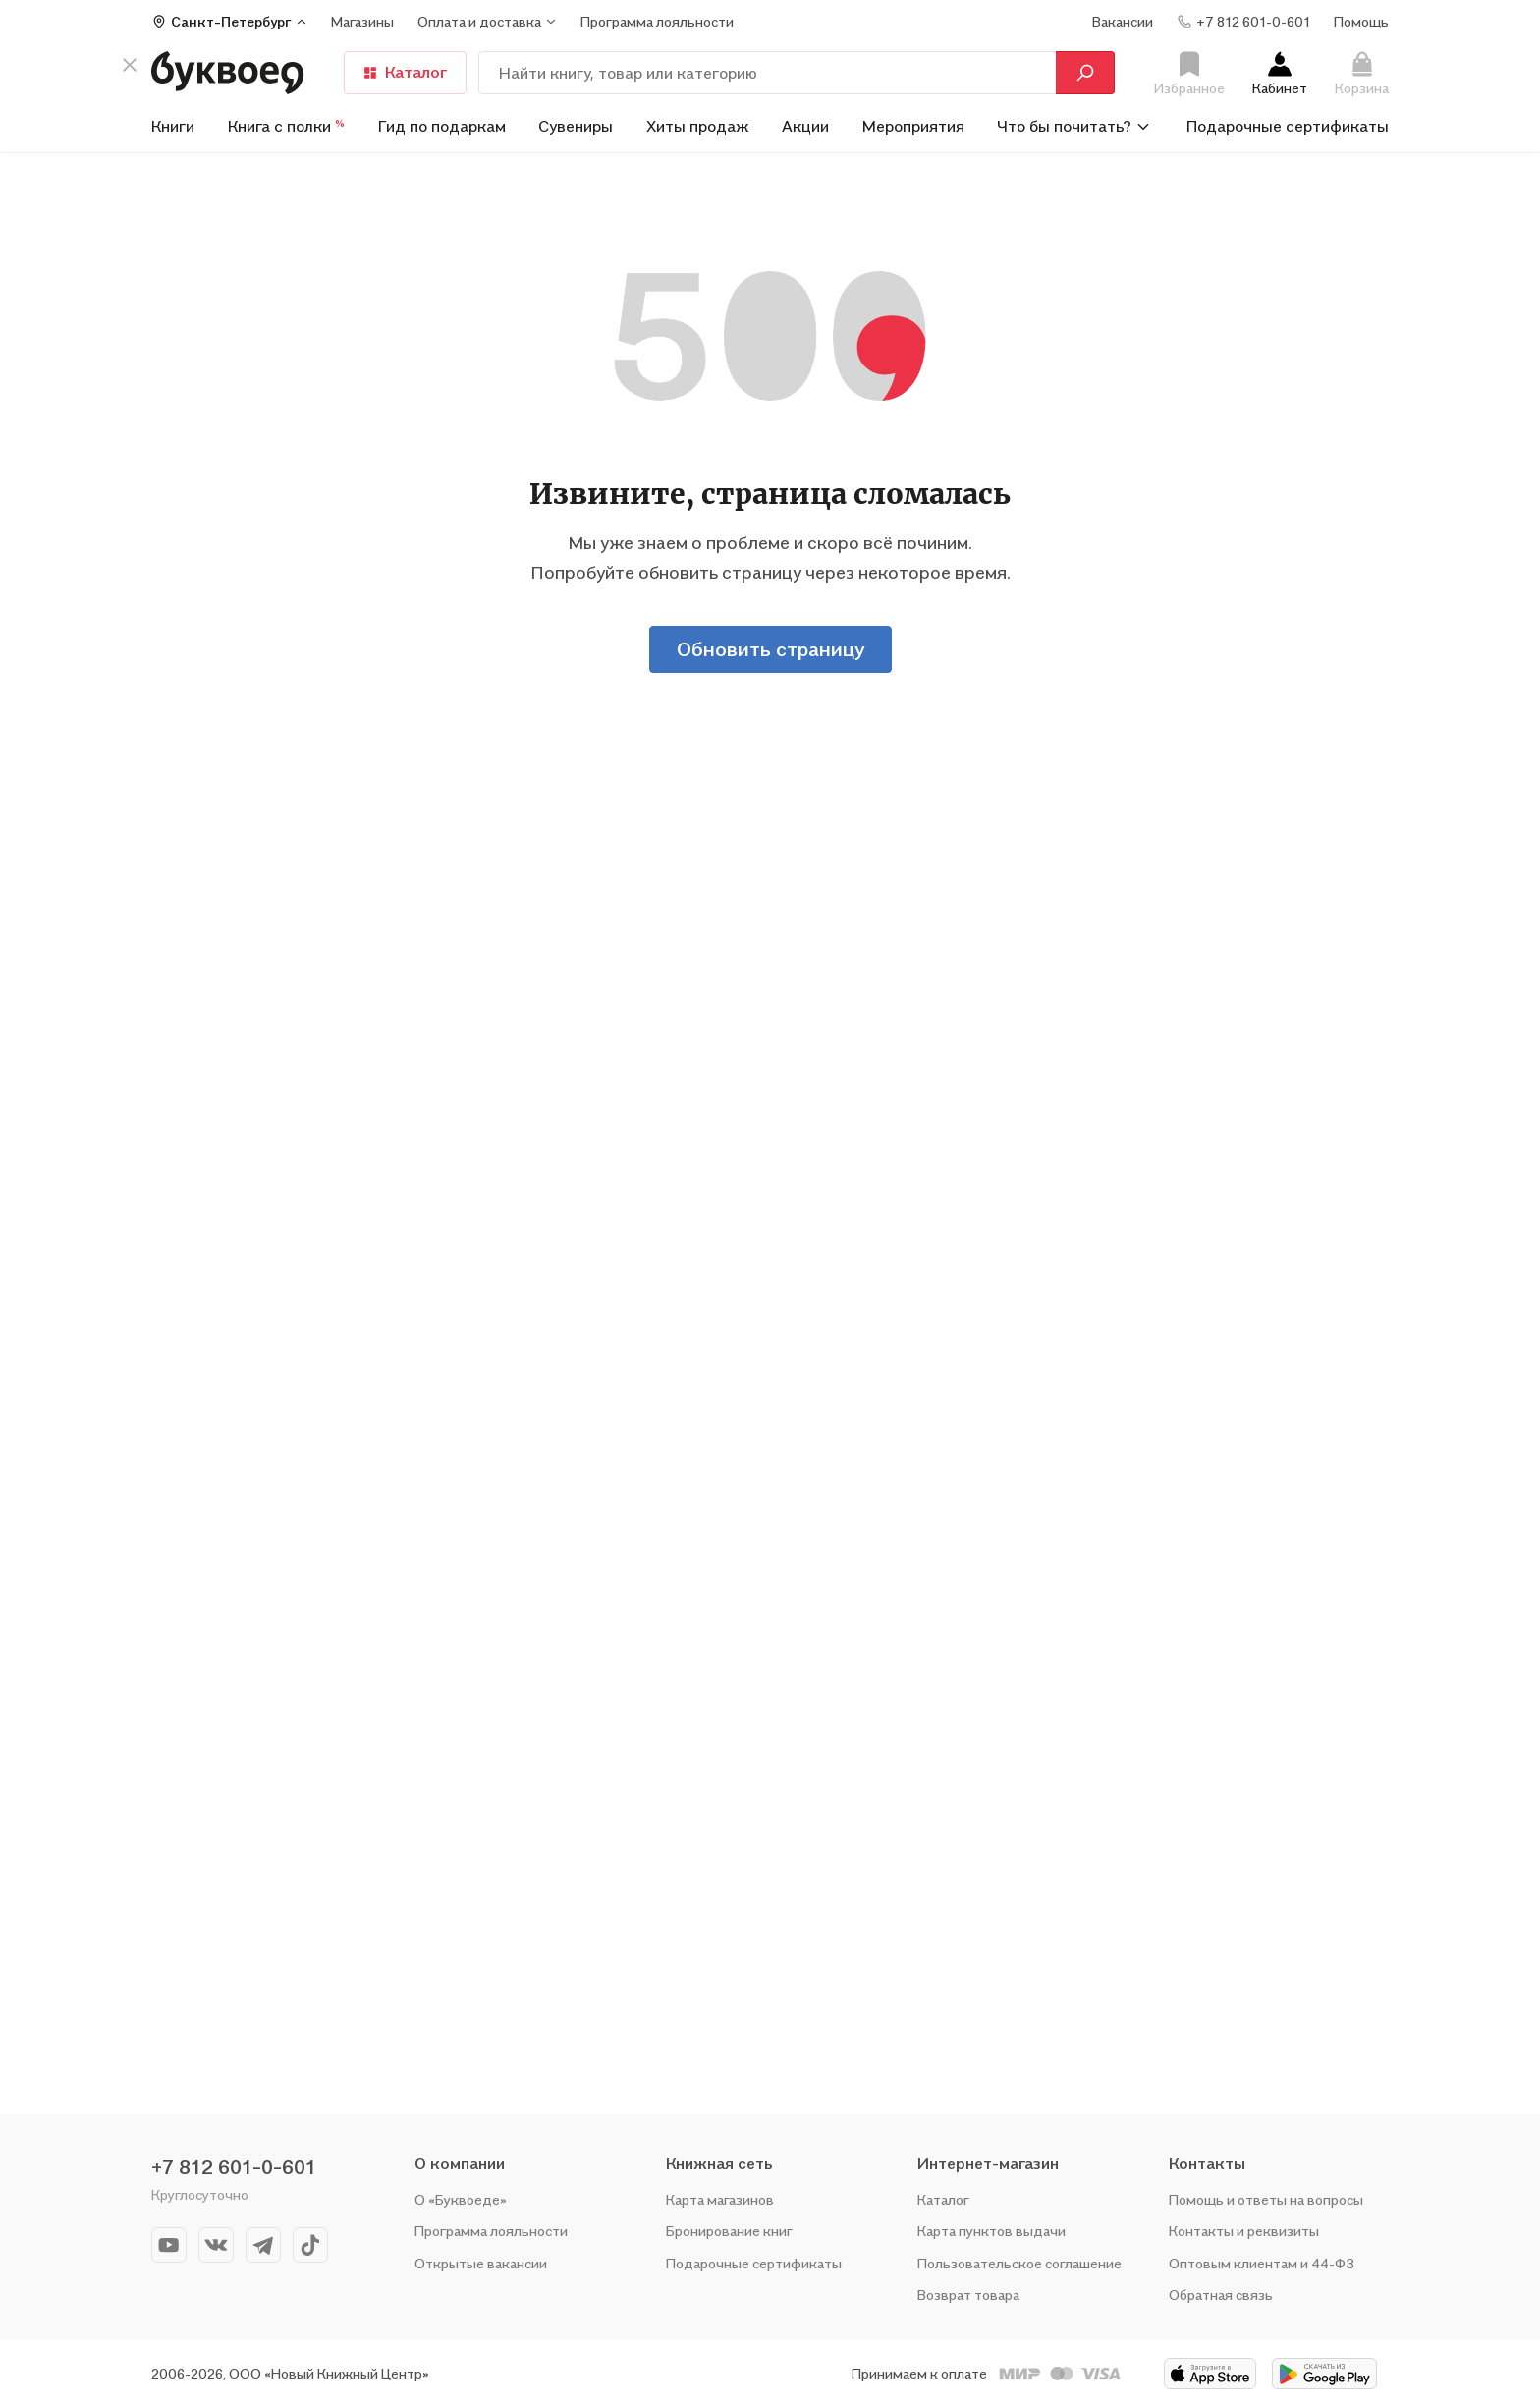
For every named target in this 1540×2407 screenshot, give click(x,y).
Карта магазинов (720, 2199)
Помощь (1361, 21)
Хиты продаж (697, 126)
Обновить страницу (770, 649)
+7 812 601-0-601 (233, 2167)
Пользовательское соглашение (1019, 2263)
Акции (805, 126)
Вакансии (1122, 21)
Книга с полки (286, 126)
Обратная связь (1221, 2294)
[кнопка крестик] (129, 65)
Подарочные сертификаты (1287, 126)
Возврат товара (968, 2294)
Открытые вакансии (480, 2263)
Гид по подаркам (442, 126)
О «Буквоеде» (460, 2199)
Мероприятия (913, 126)
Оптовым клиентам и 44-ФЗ (1261, 2263)
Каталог (405, 72)
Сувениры (575, 126)
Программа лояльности (491, 2230)
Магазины (362, 21)
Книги (172, 126)
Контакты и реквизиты (1244, 2230)
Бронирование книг (729, 2230)
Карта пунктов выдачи (991, 2230)
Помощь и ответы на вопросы (1266, 2199)
